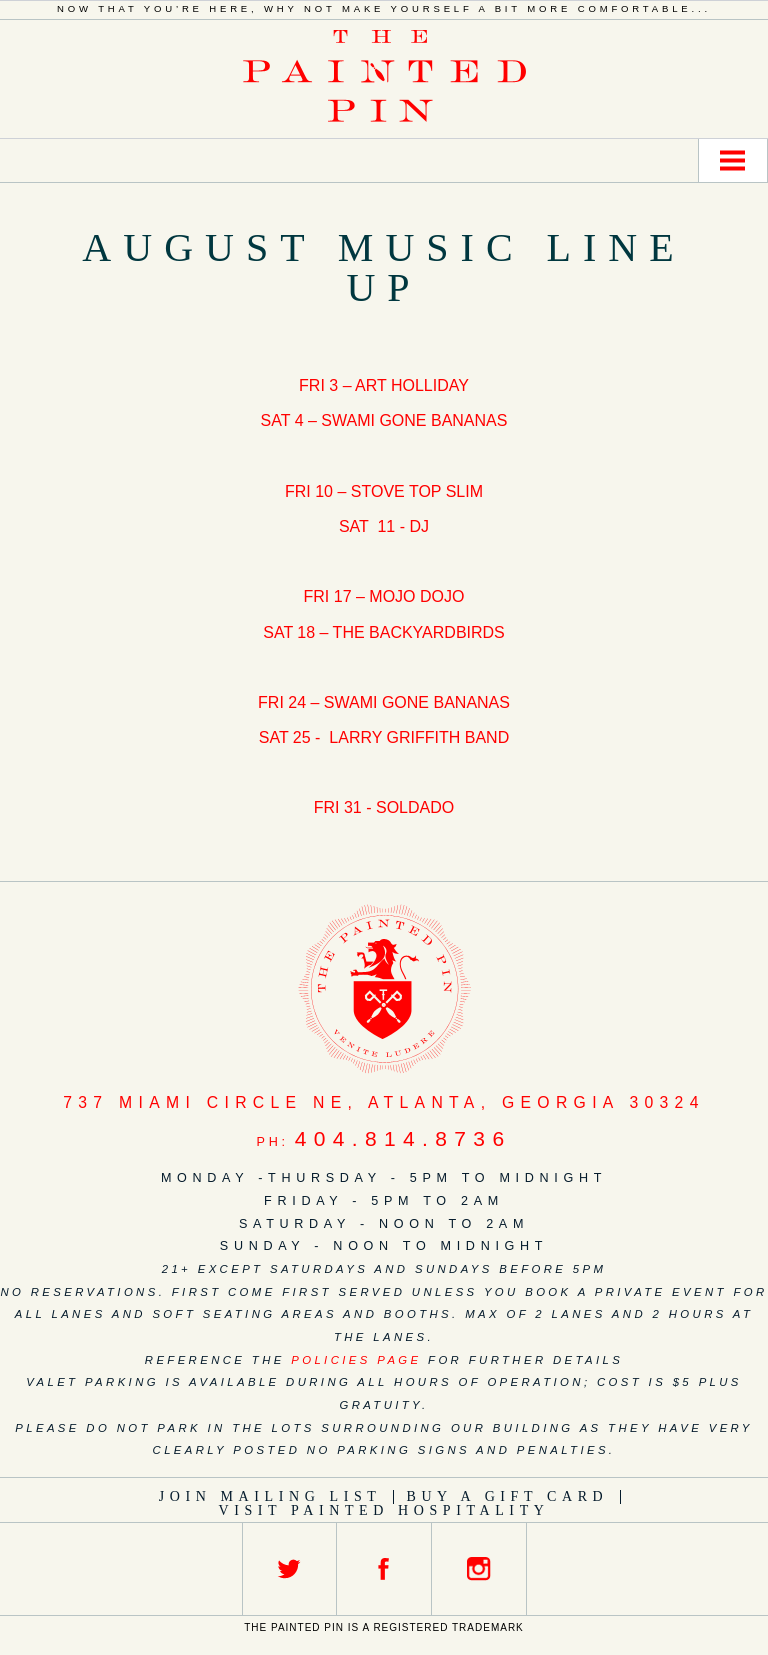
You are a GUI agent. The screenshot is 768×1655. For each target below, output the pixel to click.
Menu (733, 160)
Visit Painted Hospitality (384, 1510)
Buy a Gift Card (507, 1496)
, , (384, 1102)
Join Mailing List (270, 1496)
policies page (356, 1360)
